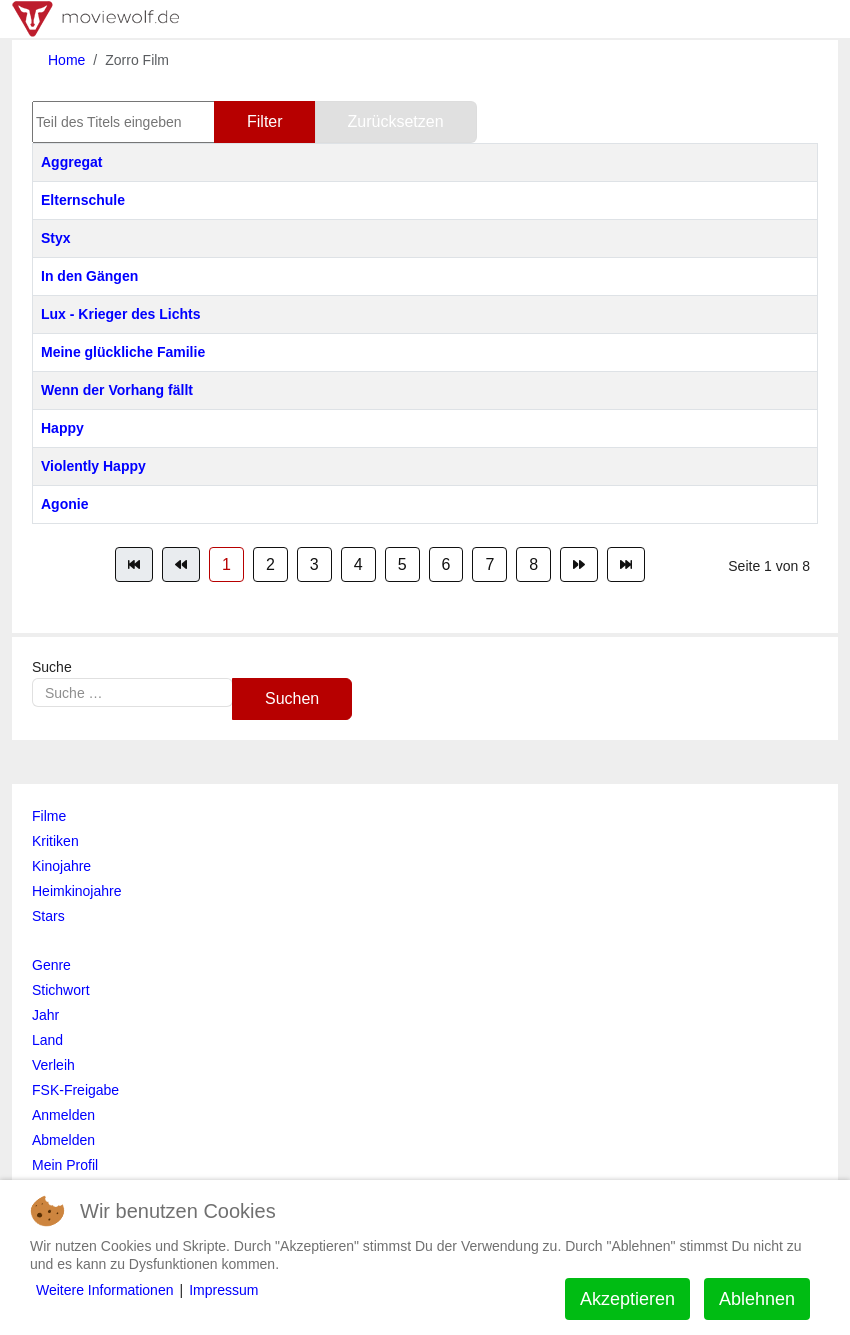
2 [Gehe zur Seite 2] (270, 564)
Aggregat (71, 162)
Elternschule (83, 200)
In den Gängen (89, 276)
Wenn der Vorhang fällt (117, 390)
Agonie (64, 504)
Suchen (292, 698)
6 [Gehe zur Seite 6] (446, 564)
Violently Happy (93, 466)
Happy (62, 428)
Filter (265, 121)
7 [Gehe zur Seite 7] (489, 564)
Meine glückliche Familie (123, 352)
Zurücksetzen (396, 121)
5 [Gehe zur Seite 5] (402, 564)
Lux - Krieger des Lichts (120, 314)
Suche (52, 667)
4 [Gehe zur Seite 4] (358, 564)
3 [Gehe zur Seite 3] (314, 564)
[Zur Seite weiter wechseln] (579, 564)
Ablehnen (757, 1299)
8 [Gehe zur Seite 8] (533, 564)
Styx (56, 238)
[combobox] (132, 692)
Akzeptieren (627, 1299)
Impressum (223, 1290)
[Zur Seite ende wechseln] (626, 564)
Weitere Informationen (104, 1290)
